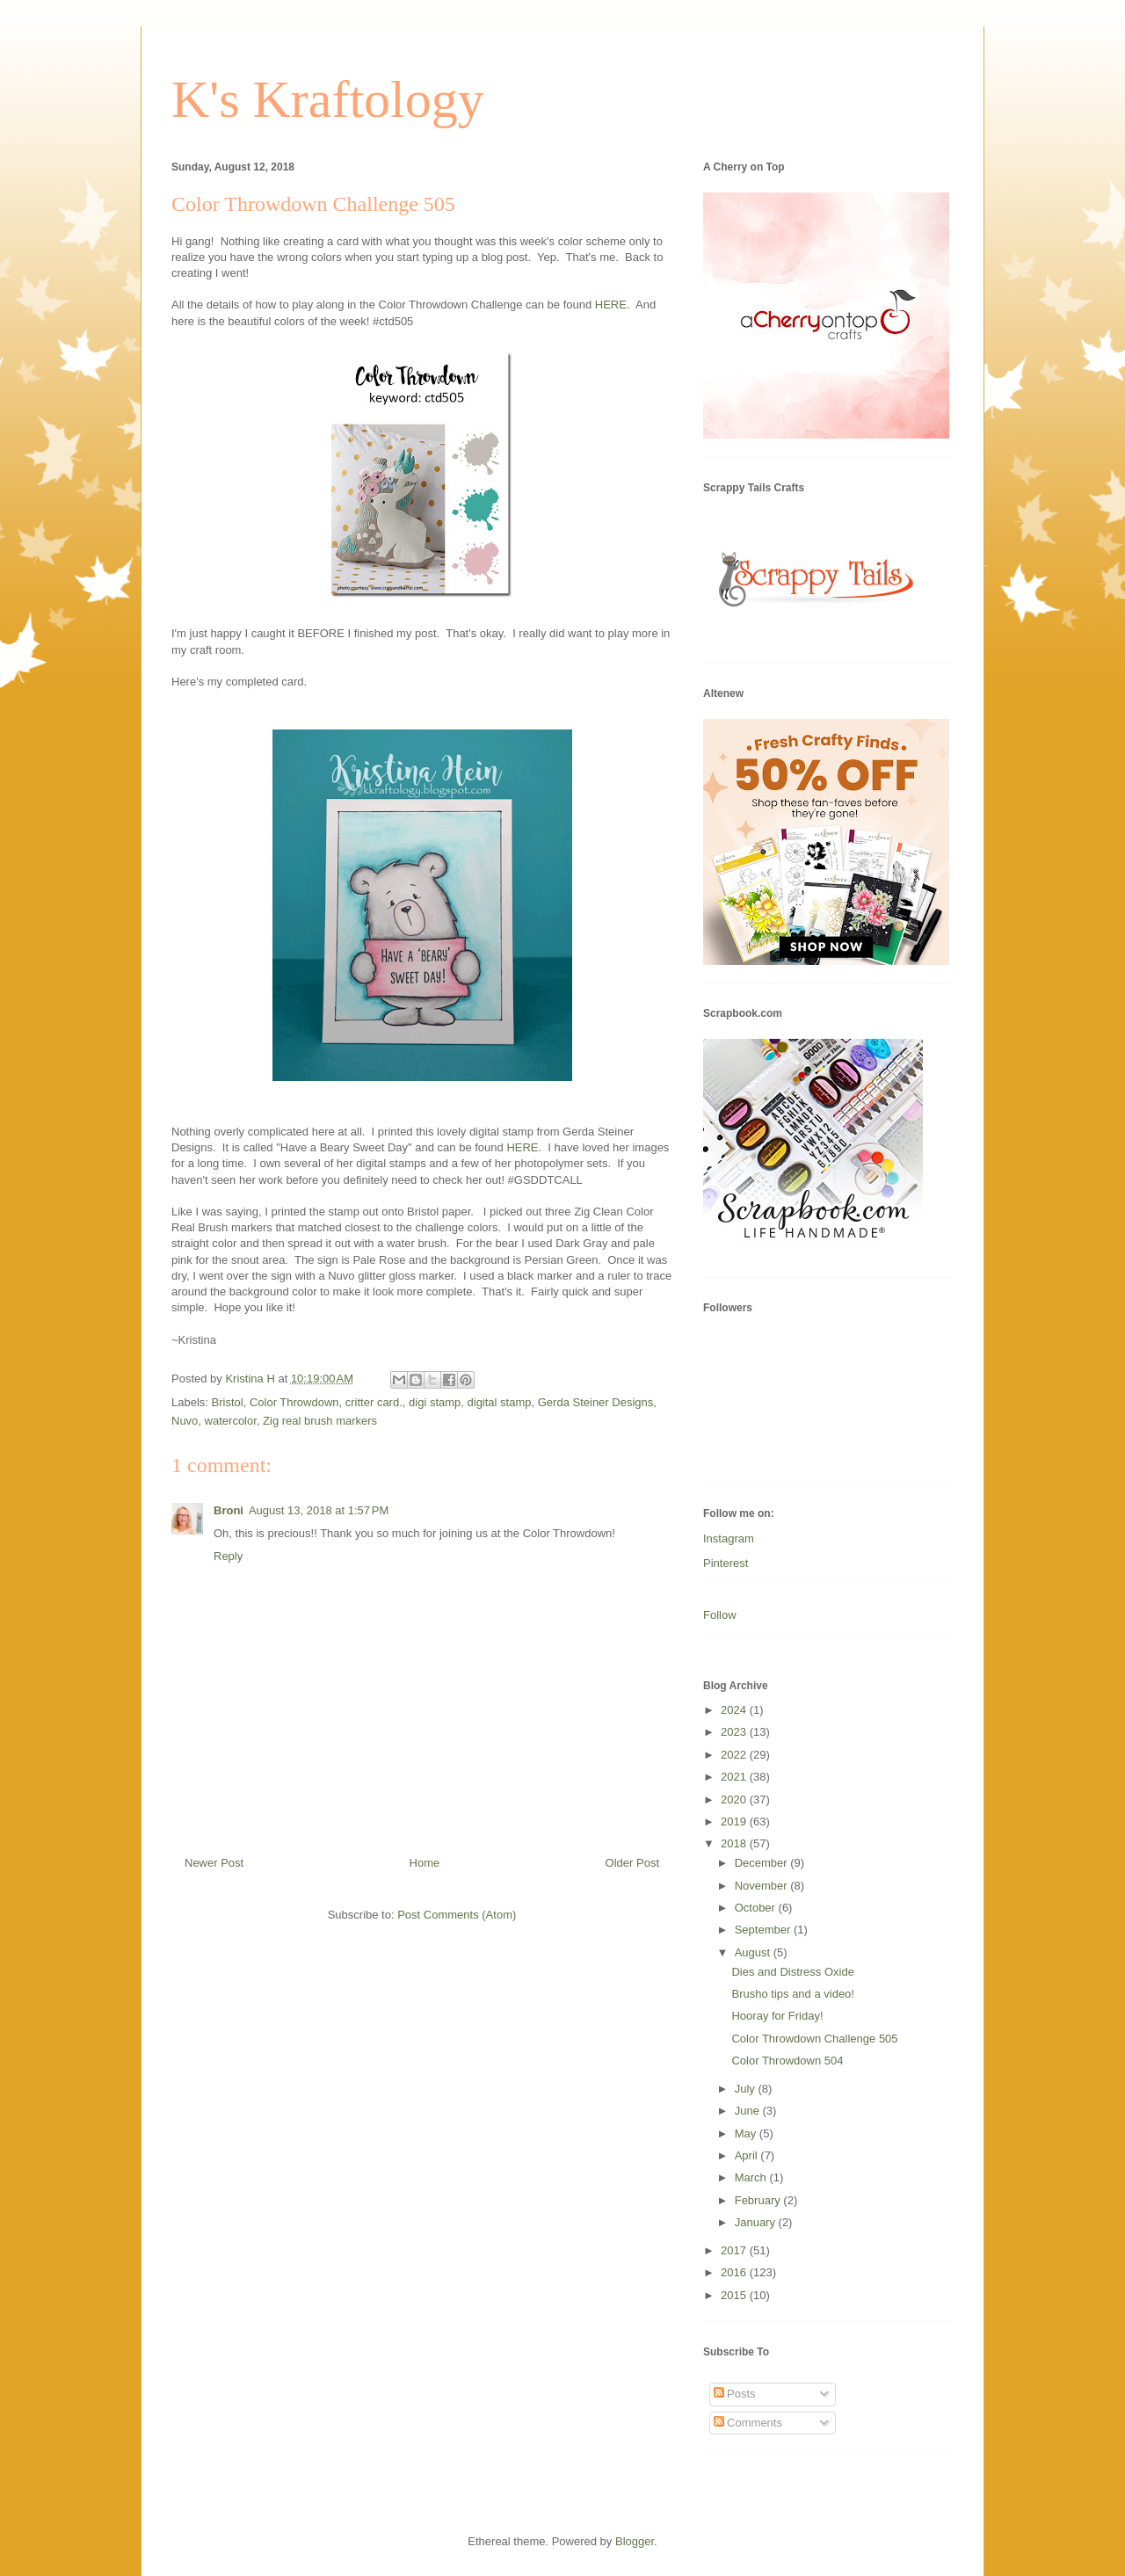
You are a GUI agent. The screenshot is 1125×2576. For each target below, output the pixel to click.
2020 (735, 1799)
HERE (611, 304)
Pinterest (725, 1563)
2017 (735, 2250)
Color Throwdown (294, 1402)
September (764, 1929)
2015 (735, 2295)
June (749, 2110)
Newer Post (214, 1862)
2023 (735, 1731)
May (747, 2133)
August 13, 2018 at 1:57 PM (318, 1510)
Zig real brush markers (320, 1420)
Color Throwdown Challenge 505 (814, 2038)
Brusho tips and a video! (792, 1993)
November (763, 1885)
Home (425, 1862)
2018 (735, 1843)
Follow (720, 1615)
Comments (748, 2422)
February (759, 2200)
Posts (735, 2393)
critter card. (374, 1402)
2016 (735, 2272)
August (754, 1952)
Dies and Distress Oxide (792, 1971)
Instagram (728, 1538)
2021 (735, 1776)
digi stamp (435, 1402)
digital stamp (500, 1402)
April (748, 2155)
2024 (735, 1709)
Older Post (632, 1862)
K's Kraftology (327, 99)
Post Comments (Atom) (456, 1914)
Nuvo (184, 1420)
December (763, 1862)
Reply (228, 1556)
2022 (735, 1754)
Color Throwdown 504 (787, 2060)
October (757, 1907)
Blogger (634, 2541)
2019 (735, 1821)
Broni (228, 1510)
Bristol (227, 1402)
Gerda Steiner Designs (596, 1402)
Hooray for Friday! (777, 2015)
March (752, 2177)
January (757, 2222)
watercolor (231, 1420)
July (746, 2088)
